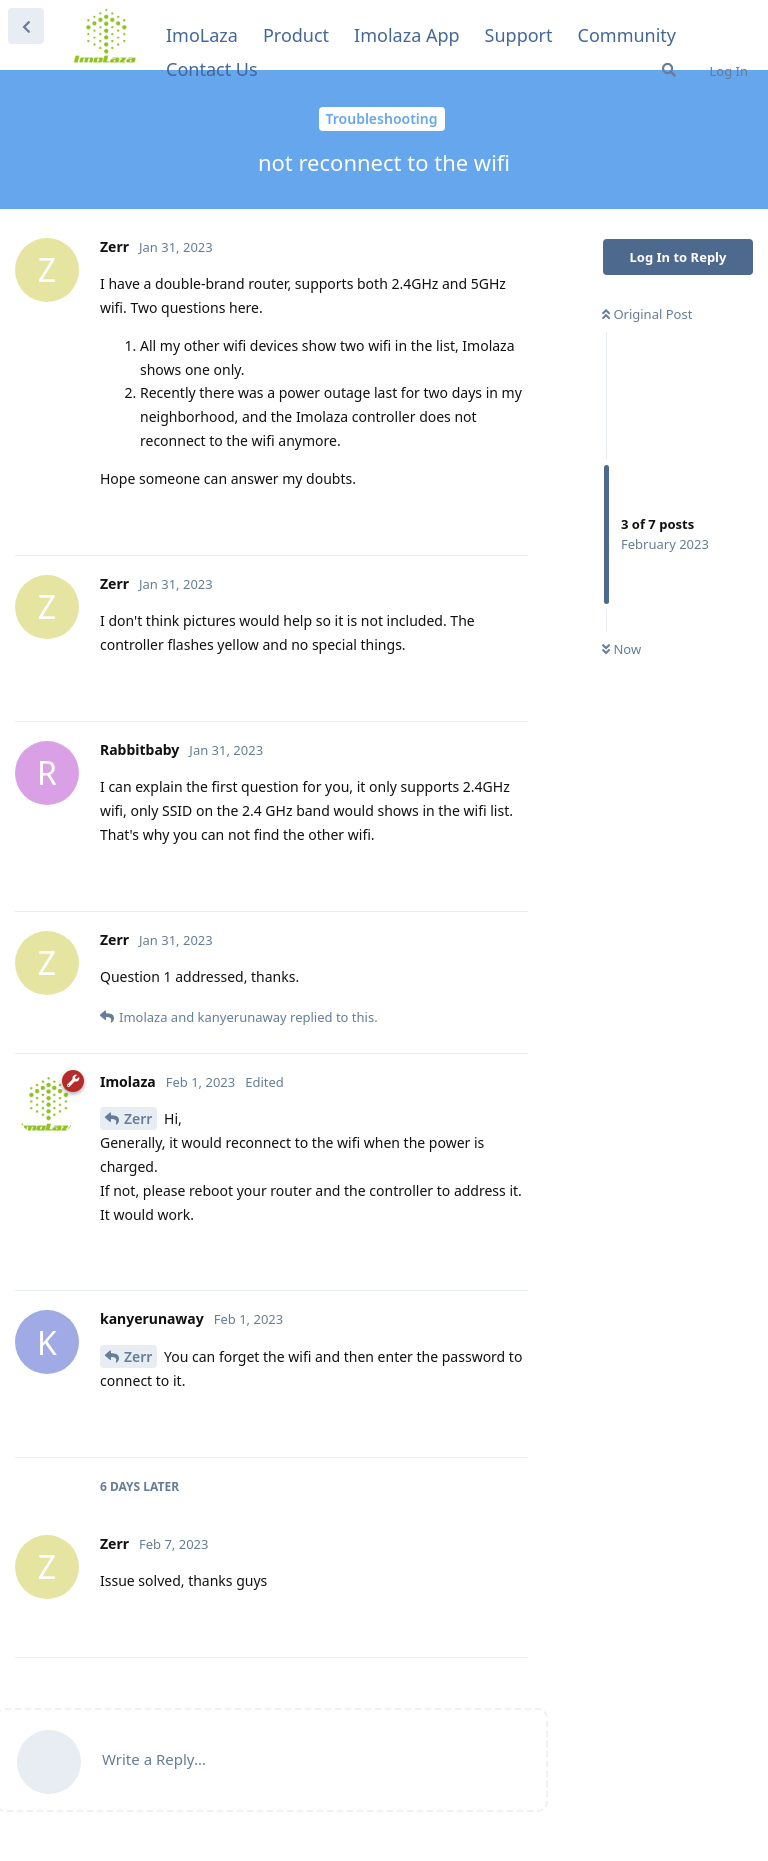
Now (621, 649)
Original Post (647, 314)
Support (519, 35)
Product (296, 35)
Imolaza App (406, 35)
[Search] (669, 70)
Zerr (138, 1118)
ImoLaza (202, 35)
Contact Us (212, 69)
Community (627, 35)
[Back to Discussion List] (26, 26)
